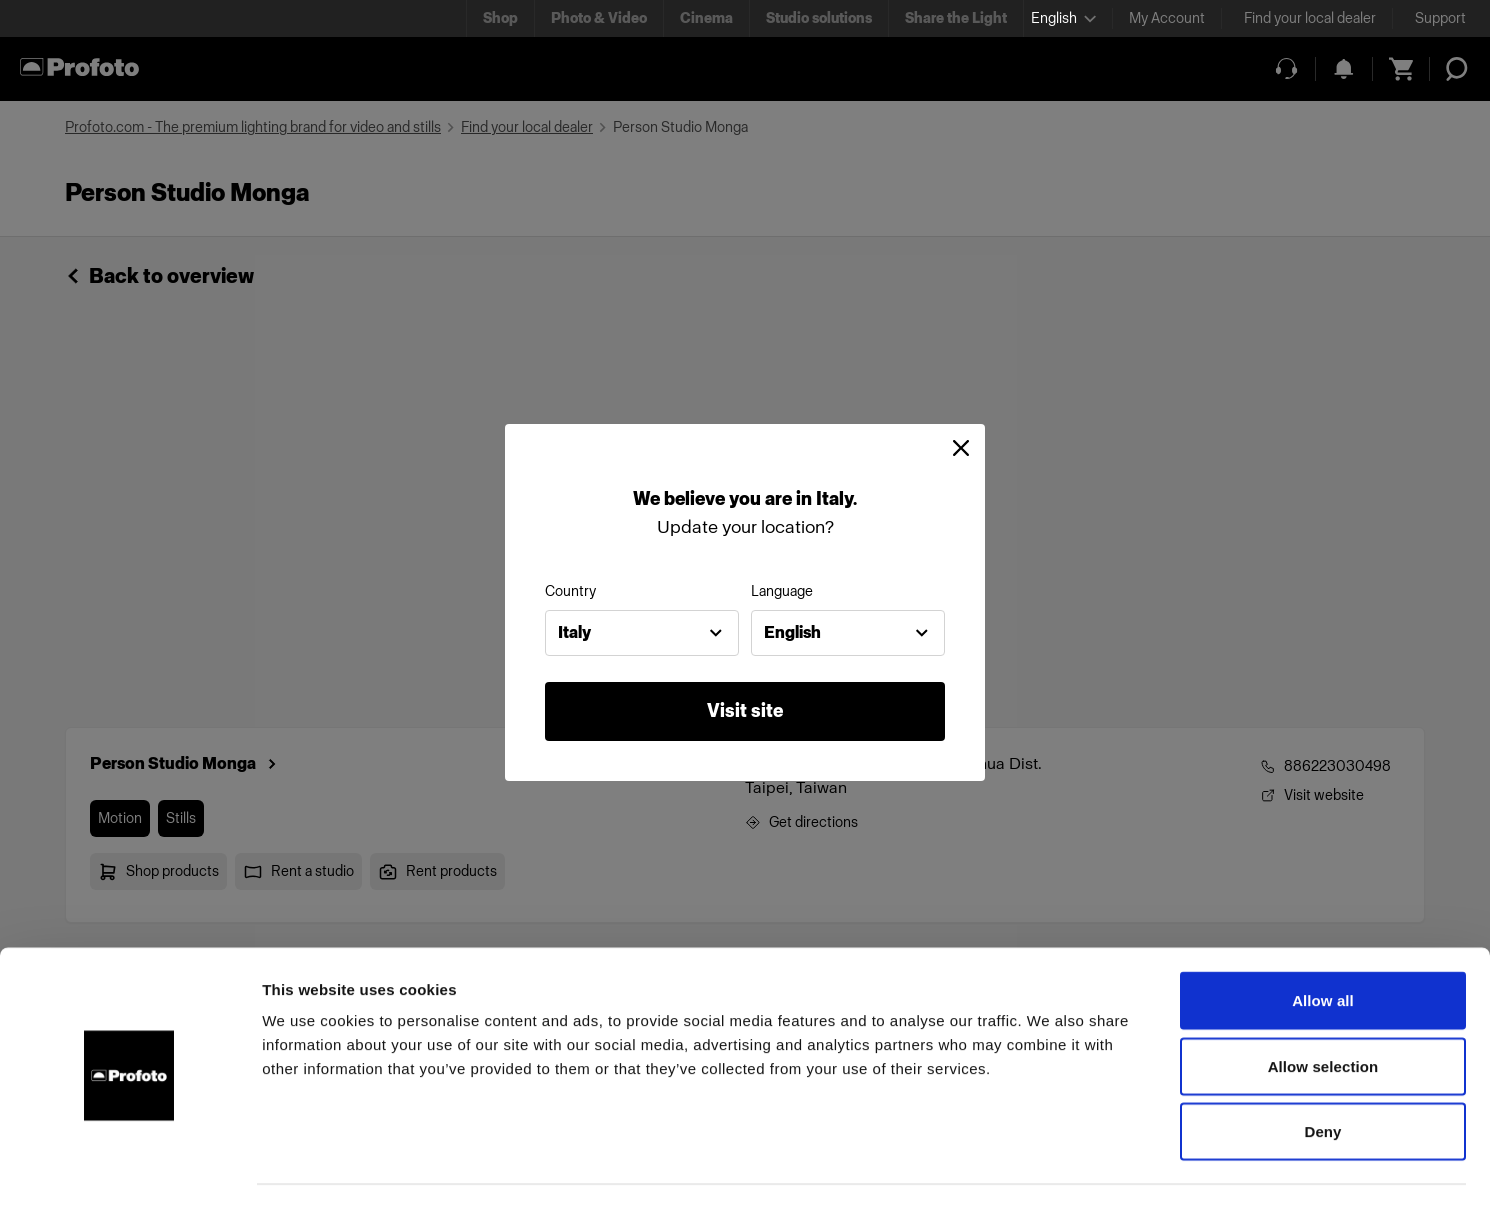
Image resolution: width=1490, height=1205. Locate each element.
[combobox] (642, 633)
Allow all (1323, 942)
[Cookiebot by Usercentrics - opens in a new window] (129, 1166)
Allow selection (1323, 1008)
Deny (1322, 1073)
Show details (1049, 1165)
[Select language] (1063, 18)
